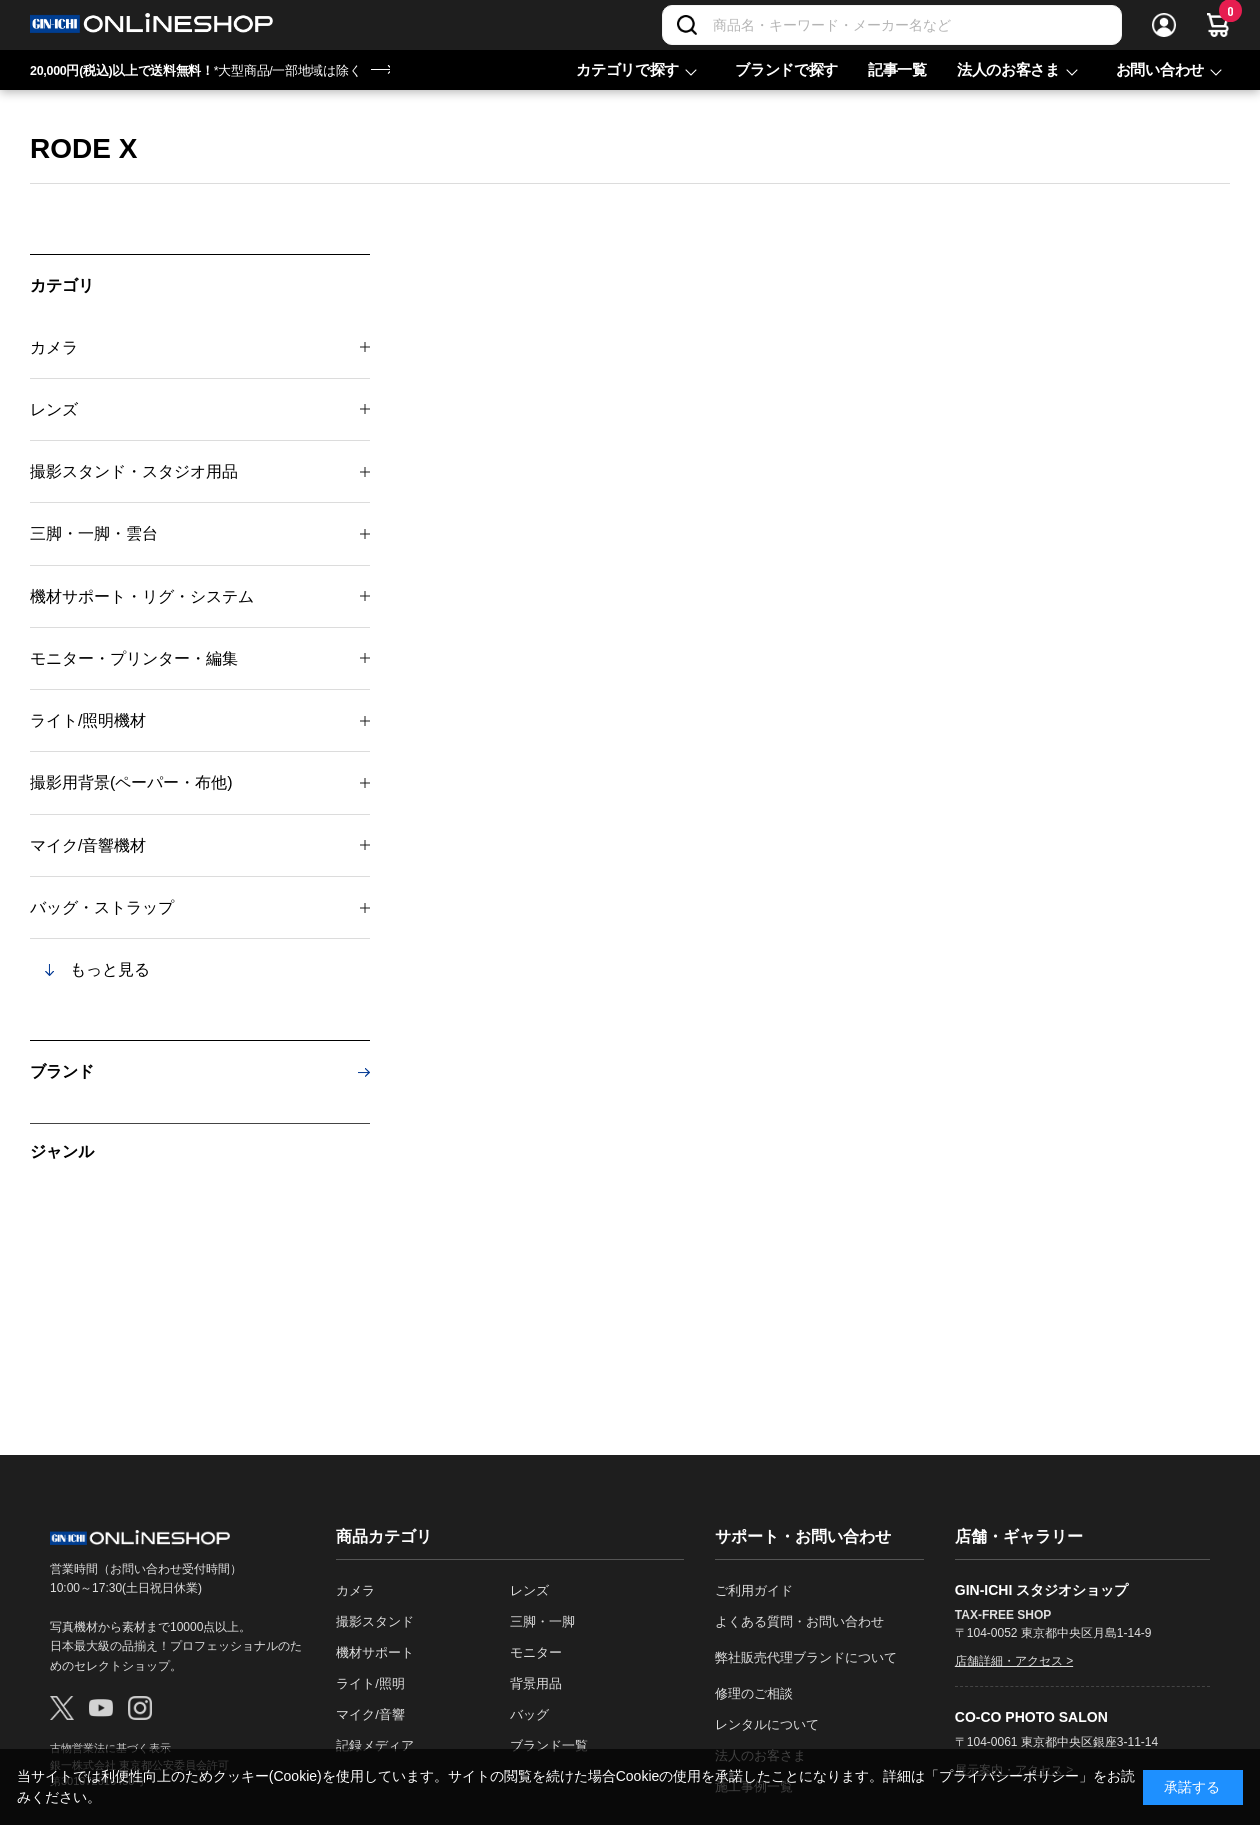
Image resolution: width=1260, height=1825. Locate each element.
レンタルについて (767, 1724)
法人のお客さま (1008, 69)
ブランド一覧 (549, 1745)
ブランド (62, 1071)
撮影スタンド (375, 1621)
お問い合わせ (1160, 69)
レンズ (54, 409)
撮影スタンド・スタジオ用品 (134, 471)
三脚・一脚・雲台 (94, 533)
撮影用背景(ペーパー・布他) (131, 782)
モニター (536, 1652)
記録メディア (375, 1745)
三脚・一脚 (542, 1621)
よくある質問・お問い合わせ (799, 1621)
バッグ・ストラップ (102, 907)
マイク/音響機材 (88, 845)
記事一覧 (897, 69)
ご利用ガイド (754, 1590)
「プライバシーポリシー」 (1009, 1776)
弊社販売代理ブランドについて (806, 1657)
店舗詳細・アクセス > (1014, 1661)
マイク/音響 (370, 1714)
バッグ (529, 1714)
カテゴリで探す (627, 69)
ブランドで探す (786, 69)
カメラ (54, 347)
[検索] (687, 25)
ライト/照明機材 (88, 720)
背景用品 (536, 1683)
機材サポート (375, 1652)
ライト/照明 (370, 1683)
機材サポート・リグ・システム (142, 596)
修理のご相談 (754, 1693)
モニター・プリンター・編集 (134, 658)
